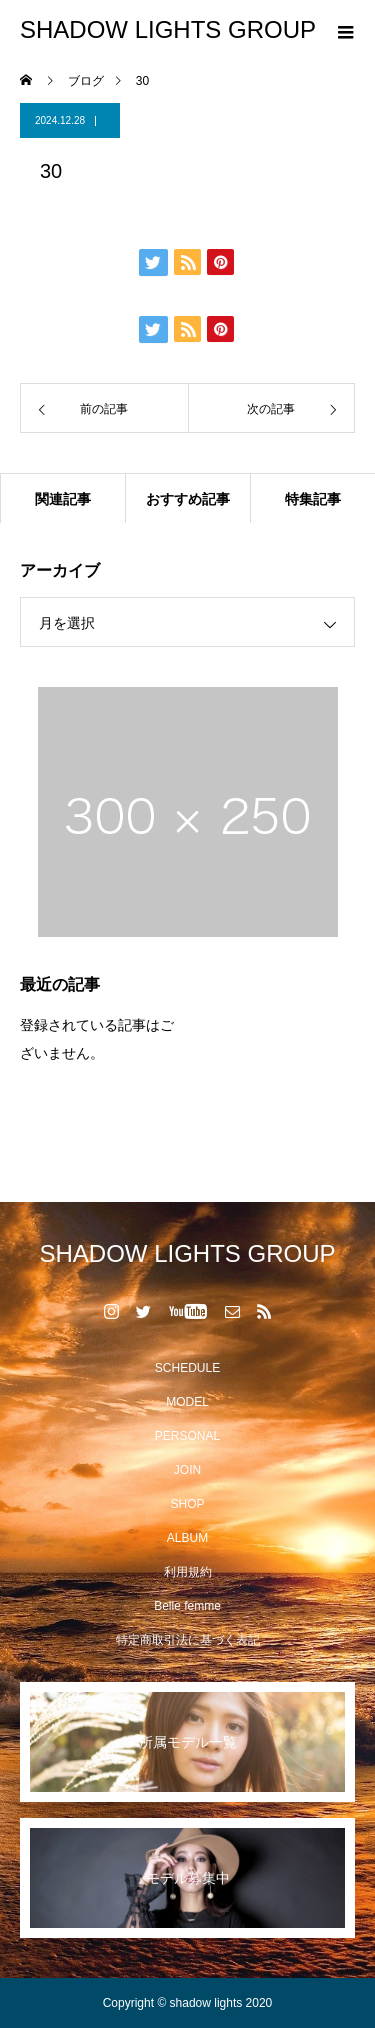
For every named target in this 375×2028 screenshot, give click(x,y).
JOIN (187, 1470)
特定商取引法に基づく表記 (188, 1640)
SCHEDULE (187, 1368)
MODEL (187, 1402)
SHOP (187, 1504)
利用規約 (188, 1572)
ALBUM (187, 1538)
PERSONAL (187, 1436)
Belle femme (187, 1606)
